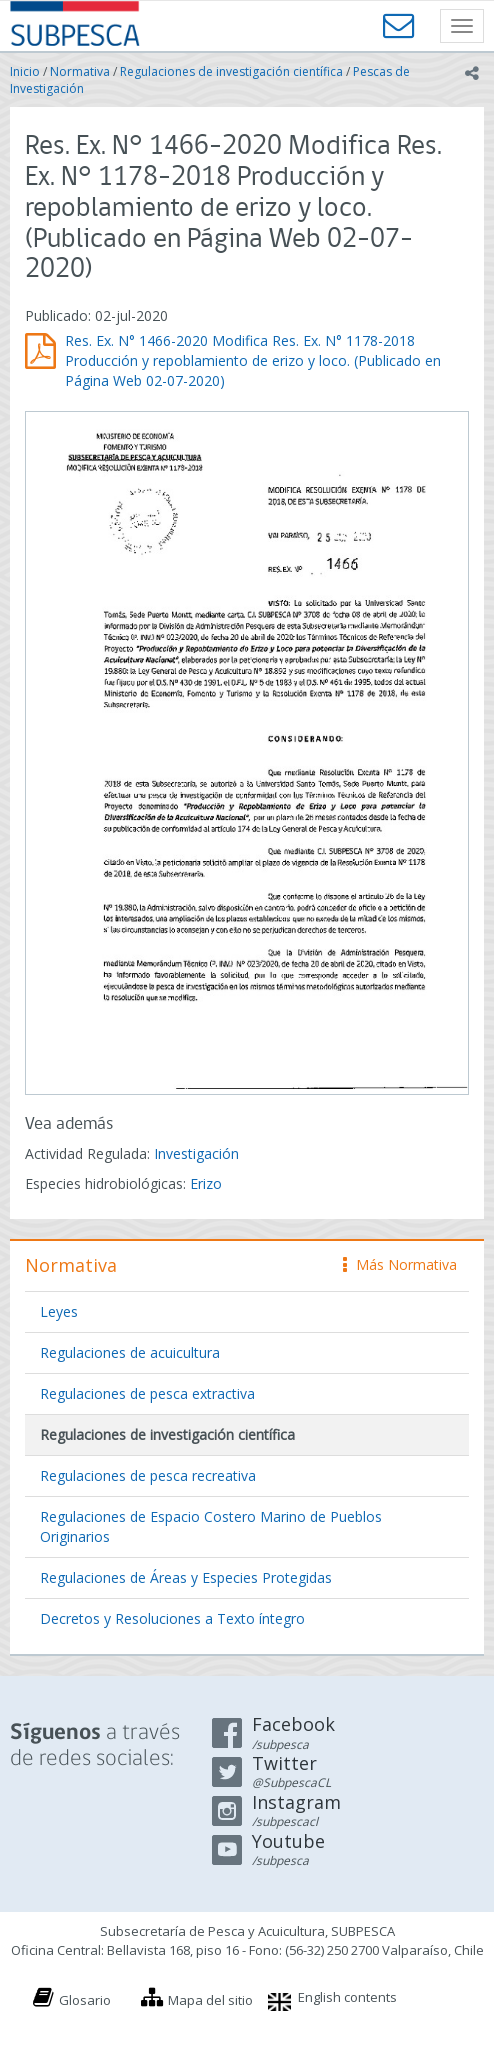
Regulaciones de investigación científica (231, 71)
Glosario (85, 2000)
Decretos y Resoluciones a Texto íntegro (172, 1618)
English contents (347, 1997)
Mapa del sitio (210, 2000)
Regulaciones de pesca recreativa (148, 1475)
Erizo (206, 1183)
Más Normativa (400, 1264)
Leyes (59, 1311)
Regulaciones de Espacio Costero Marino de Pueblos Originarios (211, 1526)
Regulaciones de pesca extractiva (147, 1393)
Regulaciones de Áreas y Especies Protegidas (186, 1577)
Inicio (25, 71)
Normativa (80, 71)
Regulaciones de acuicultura (130, 1352)
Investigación (196, 1153)
